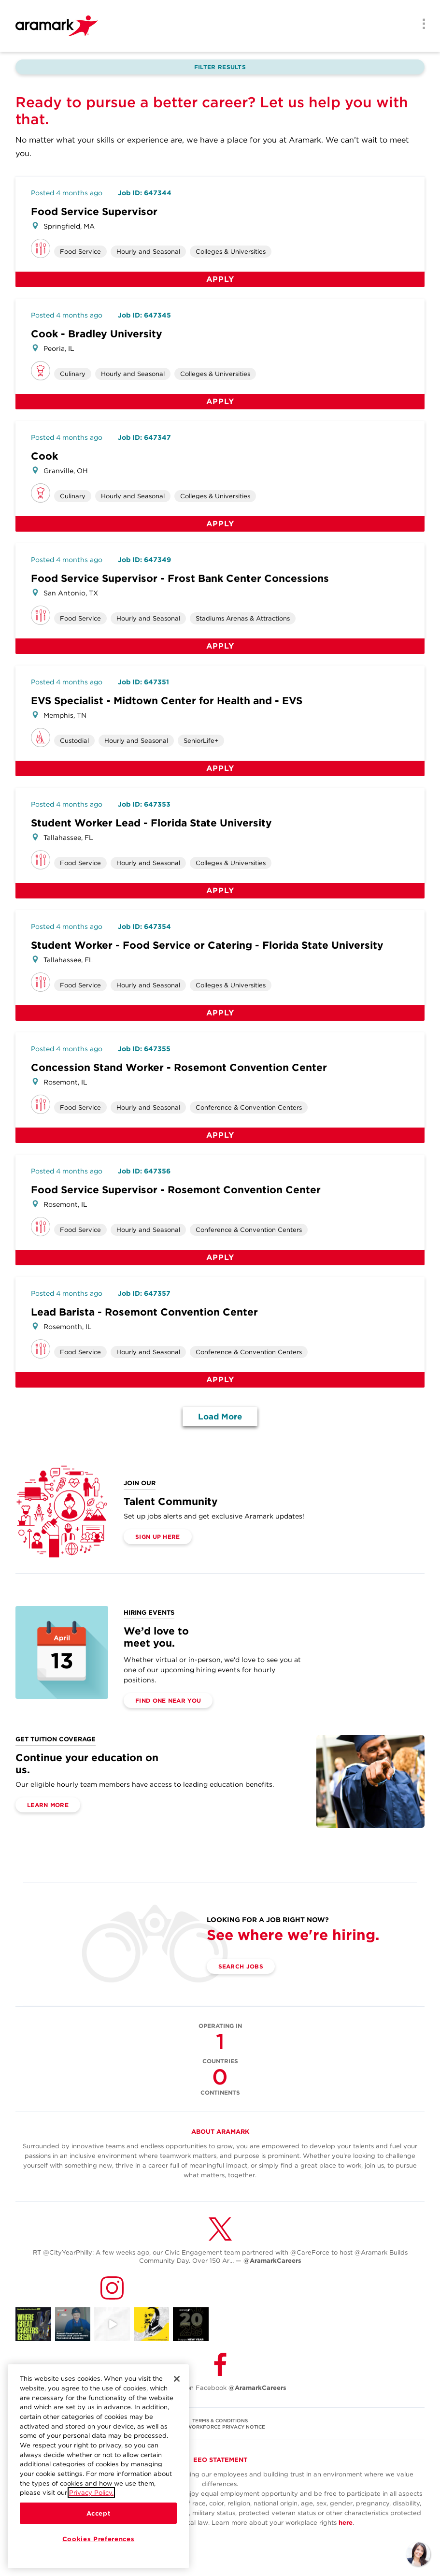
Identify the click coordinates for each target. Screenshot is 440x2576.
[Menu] (420, 24)
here (346, 2522)
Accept (98, 2519)
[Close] (176, 2385)
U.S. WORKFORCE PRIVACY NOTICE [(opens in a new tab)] (220, 2427)
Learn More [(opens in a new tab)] (48, 1805)
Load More (220, 1416)
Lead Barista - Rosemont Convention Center (144, 1312)
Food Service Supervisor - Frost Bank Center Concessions (180, 578)
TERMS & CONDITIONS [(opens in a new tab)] (220, 2420)
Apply (220, 279)
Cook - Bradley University (96, 334)
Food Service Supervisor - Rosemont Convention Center (176, 1190)
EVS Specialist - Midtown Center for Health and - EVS (166, 701)
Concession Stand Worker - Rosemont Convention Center (179, 1067)
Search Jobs (240, 1966)
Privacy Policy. (91, 2499)
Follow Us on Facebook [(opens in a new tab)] (220, 2387)
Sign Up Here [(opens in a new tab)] (157, 1536)
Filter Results (220, 67)
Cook (44, 456)
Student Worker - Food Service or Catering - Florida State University (207, 945)
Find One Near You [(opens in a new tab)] (168, 1700)
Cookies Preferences (98, 2545)
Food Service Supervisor (94, 211)
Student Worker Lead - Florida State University (151, 823)
